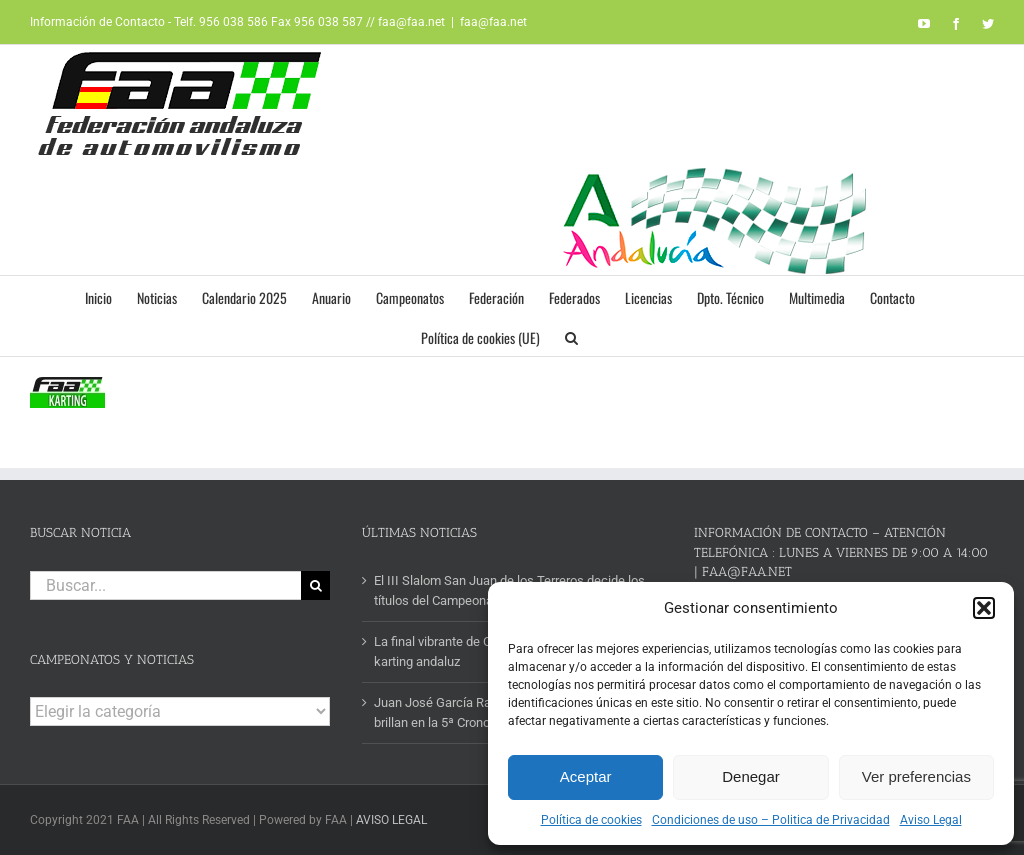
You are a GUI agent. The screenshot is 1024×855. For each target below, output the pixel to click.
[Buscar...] (165, 585)
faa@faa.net (493, 22)
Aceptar (586, 776)
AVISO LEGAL (391, 820)
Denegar (751, 776)
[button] (984, 608)
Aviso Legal (931, 820)
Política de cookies (591, 820)
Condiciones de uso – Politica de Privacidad (771, 820)
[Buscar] (315, 585)
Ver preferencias (916, 776)
